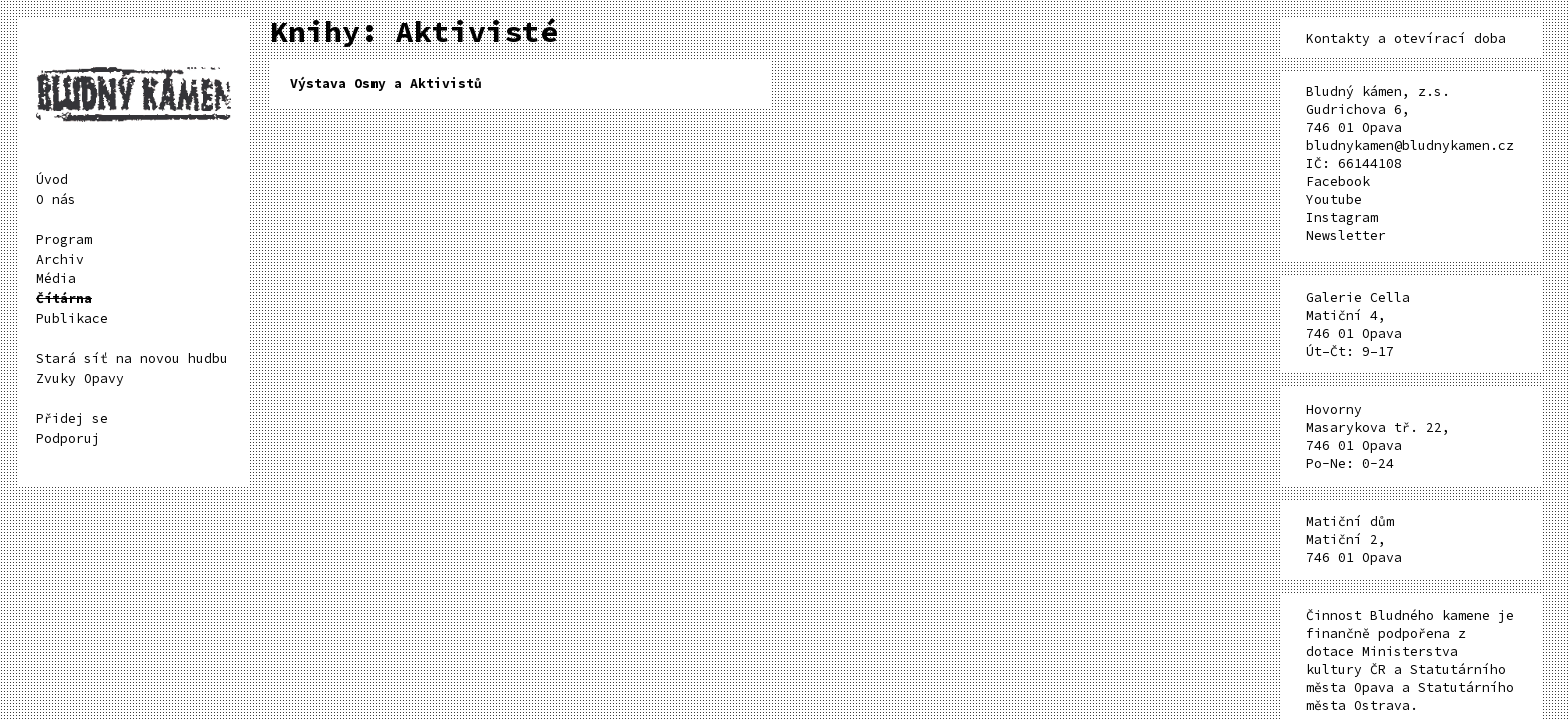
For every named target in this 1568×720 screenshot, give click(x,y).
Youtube (1334, 199)
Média (56, 278)
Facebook (1338, 181)
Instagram (1342, 217)
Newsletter (1346, 235)
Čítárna (64, 298)
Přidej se (72, 418)
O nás (56, 199)
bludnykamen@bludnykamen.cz (1410, 145)
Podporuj (68, 438)
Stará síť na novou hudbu (132, 358)
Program (64, 239)
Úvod (52, 179)
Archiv (60, 259)
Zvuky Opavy (80, 378)
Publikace (72, 318)
